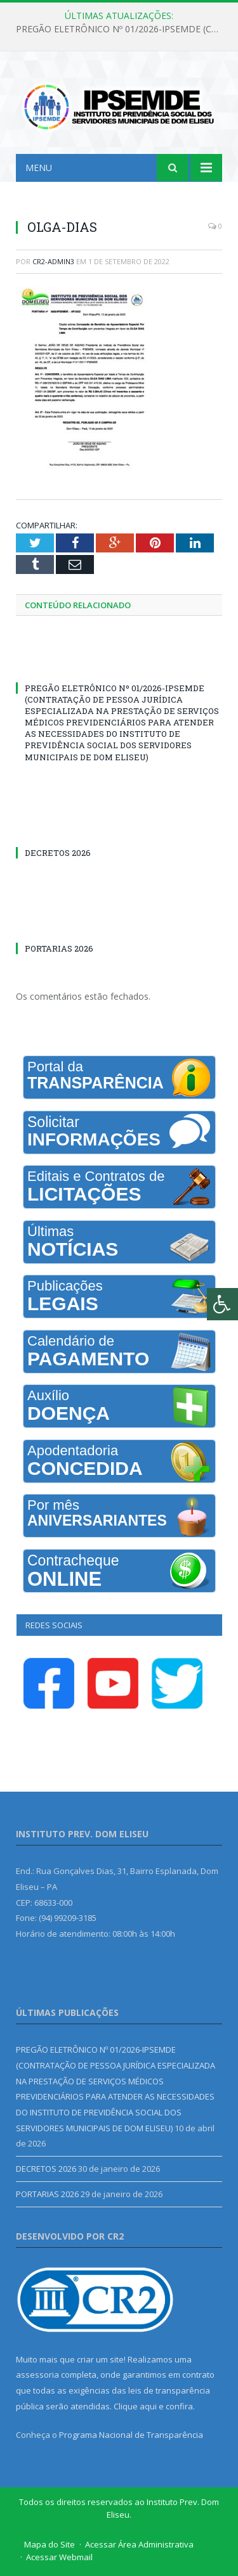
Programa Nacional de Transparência (131, 2434)
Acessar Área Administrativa (139, 2544)
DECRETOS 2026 (58, 852)
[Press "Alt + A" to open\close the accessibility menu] (222, 1304)
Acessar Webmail (59, 2557)
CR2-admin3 (53, 261)
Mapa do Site (49, 2544)
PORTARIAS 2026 (59, 948)
